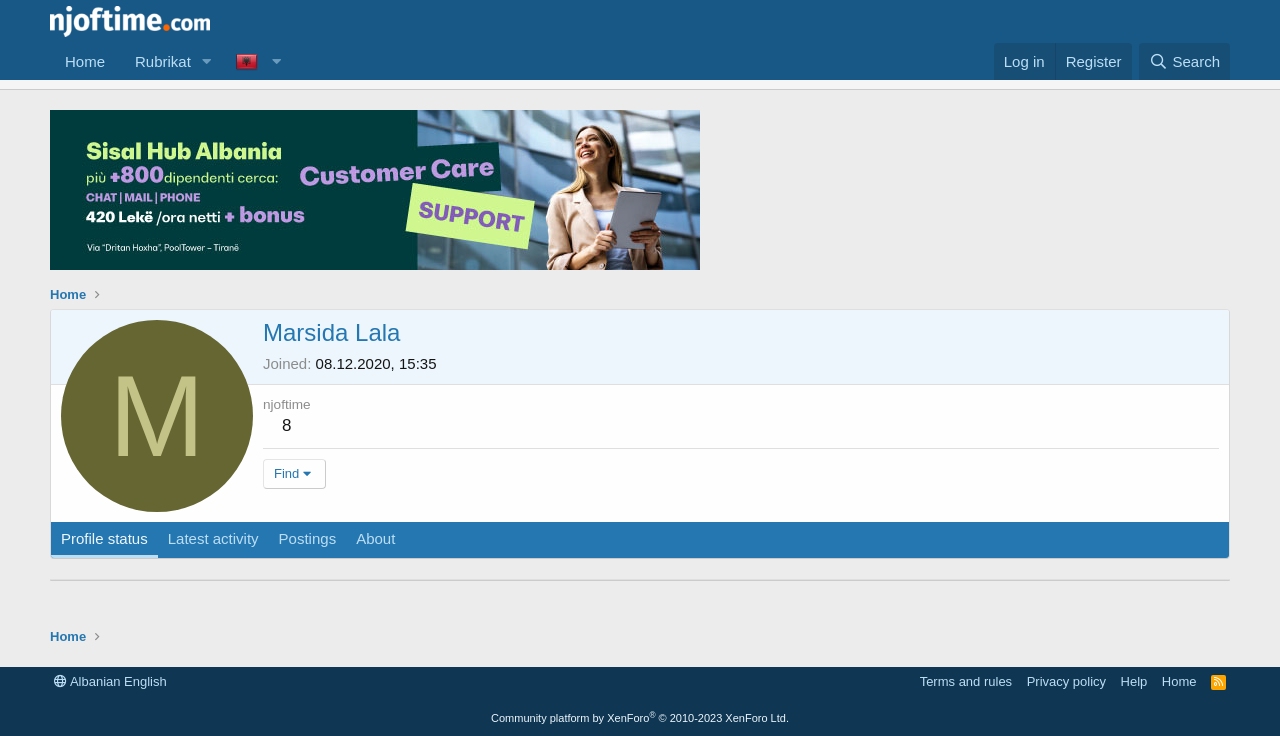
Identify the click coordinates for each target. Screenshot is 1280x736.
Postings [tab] (308, 538)
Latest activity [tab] (213, 538)
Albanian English (110, 681)
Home (85, 61)
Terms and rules (966, 681)
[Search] (1184, 61)
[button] (207, 61)
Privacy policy (1066, 681)
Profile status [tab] (104, 538)
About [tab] (375, 538)
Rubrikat (163, 61)
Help (1134, 681)
